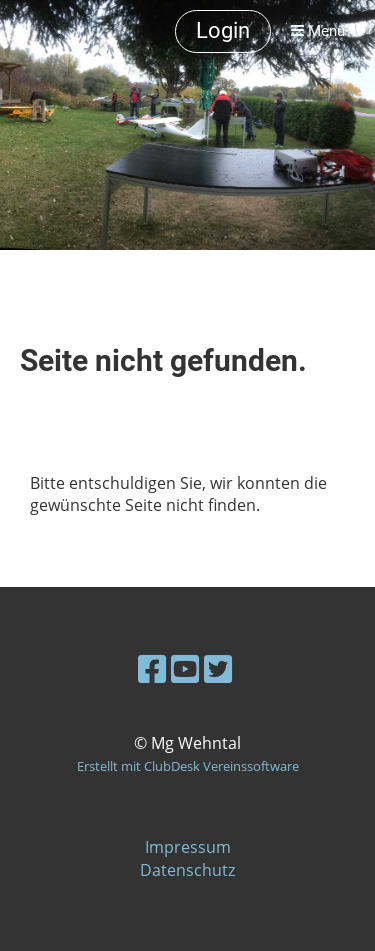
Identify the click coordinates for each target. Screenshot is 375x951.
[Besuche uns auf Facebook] (152, 668)
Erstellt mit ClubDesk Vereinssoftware (188, 766)
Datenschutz (187, 870)
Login (223, 30)
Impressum (188, 847)
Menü (318, 31)
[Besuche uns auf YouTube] (185, 668)
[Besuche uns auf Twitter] (218, 668)
